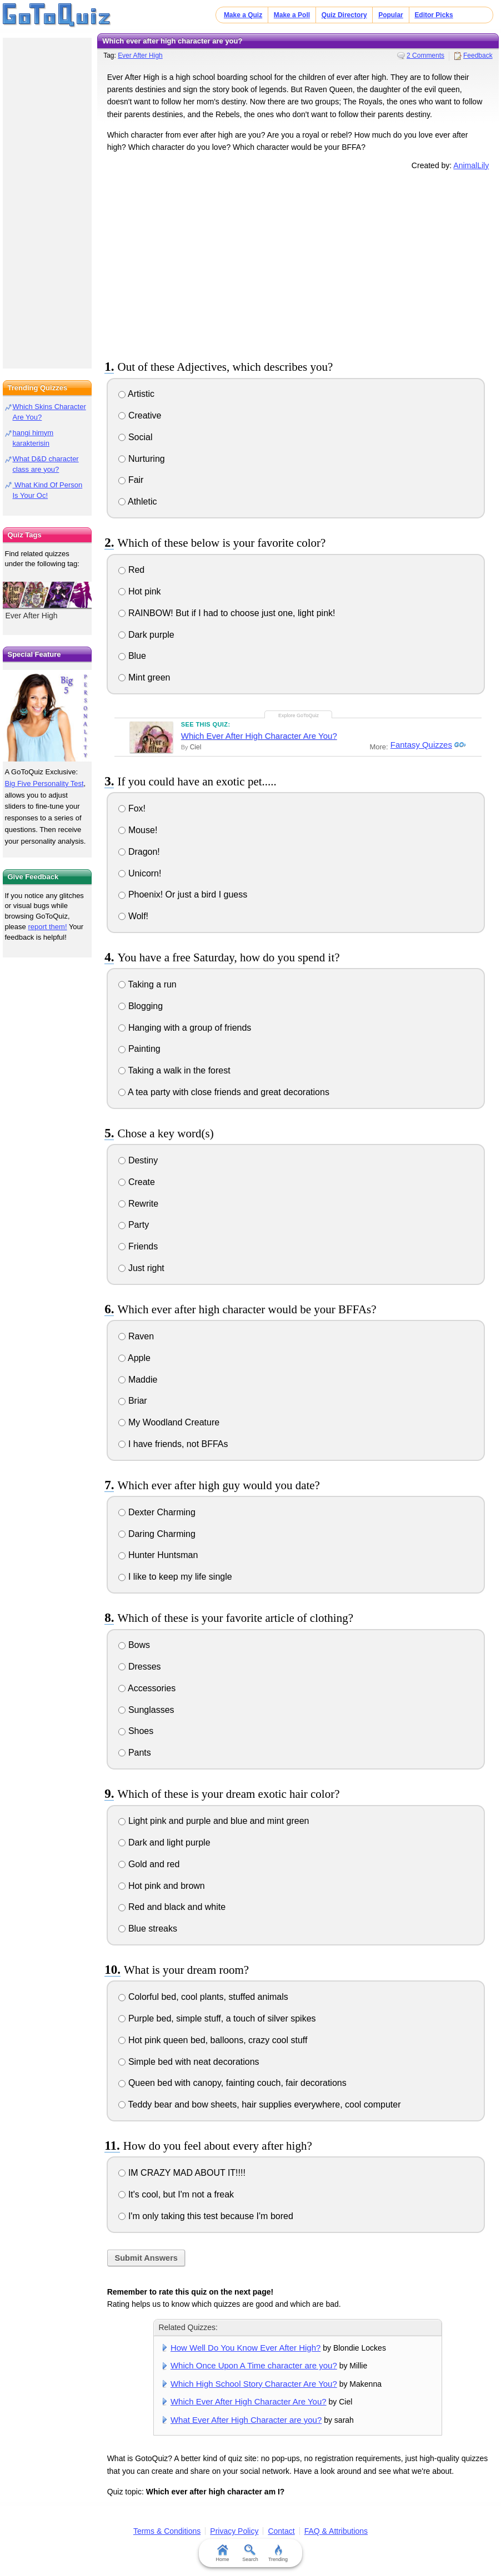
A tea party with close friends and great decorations (223, 1092)
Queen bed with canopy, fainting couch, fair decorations (232, 2083)
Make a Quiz (243, 15)
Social (135, 437)
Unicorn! (139, 873)
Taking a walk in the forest (174, 1070)
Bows (134, 1645)
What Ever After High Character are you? (246, 2419)
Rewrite (138, 1203)
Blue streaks (147, 1928)
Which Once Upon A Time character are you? (254, 2365)
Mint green (144, 677)
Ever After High (140, 55)
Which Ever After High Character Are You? (259, 735)
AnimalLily (471, 165)
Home (222, 2553)
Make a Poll (292, 15)
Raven (136, 1336)
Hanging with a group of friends (184, 1027)
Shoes (135, 1731)
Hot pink (139, 591)
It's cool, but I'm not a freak (176, 2194)
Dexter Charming (156, 1512)
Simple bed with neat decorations (188, 2061)
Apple (134, 1358)
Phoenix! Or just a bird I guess (182, 894)
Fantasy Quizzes (420, 745)
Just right (141, 1268)
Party (133, 1224)
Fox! (132, 808)
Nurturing (141, 458)
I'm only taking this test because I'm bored (205, 2216)
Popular (390, 15)
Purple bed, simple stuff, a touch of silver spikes (216, 2018)
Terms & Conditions (167, 2531)
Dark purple (146, 634)
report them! (47, 926)
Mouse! (137, 830)
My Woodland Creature (168, 1422)
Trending (278, 2553)
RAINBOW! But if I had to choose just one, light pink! (226, 613)
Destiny (138, 1160)
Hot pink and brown (161, 1886)
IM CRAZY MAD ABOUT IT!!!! (181, 2172)
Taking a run (147, 984)
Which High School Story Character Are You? (254, 2383)
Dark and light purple (164, 1842)
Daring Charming (156, 1534)
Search (251, 2553)
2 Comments (425, 55)
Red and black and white (172, 1907)
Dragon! (138, 851)
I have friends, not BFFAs (173, 1444)
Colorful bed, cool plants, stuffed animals (203, 1997)
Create (136, 1182)
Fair (130, 480)
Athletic (137, 501)
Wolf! (133, 916)
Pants (134, 1752)
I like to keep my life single (175, 1576)
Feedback (478, 55)
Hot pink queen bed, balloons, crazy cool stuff (212, 2040)
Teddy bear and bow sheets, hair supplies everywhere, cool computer (259, 2104)
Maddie (137, 1379)
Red (131, 569)
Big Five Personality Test (44, 783)
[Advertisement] (298, 263)
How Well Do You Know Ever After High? (245, 2347)
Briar (132, 1400)
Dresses (139, 1666)
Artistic (136, 394)
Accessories (147, 1688)
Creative (139, 415)
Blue (132, 656)
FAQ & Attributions (336, 2531)
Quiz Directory (344, 15)
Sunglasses (146, 1710)
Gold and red (148, 1864)
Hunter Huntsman (158, 1555)
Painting (139, 1048)
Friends (138, 1246)
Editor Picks (433, 15)
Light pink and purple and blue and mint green (213, 1821)
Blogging (140, 1006)
